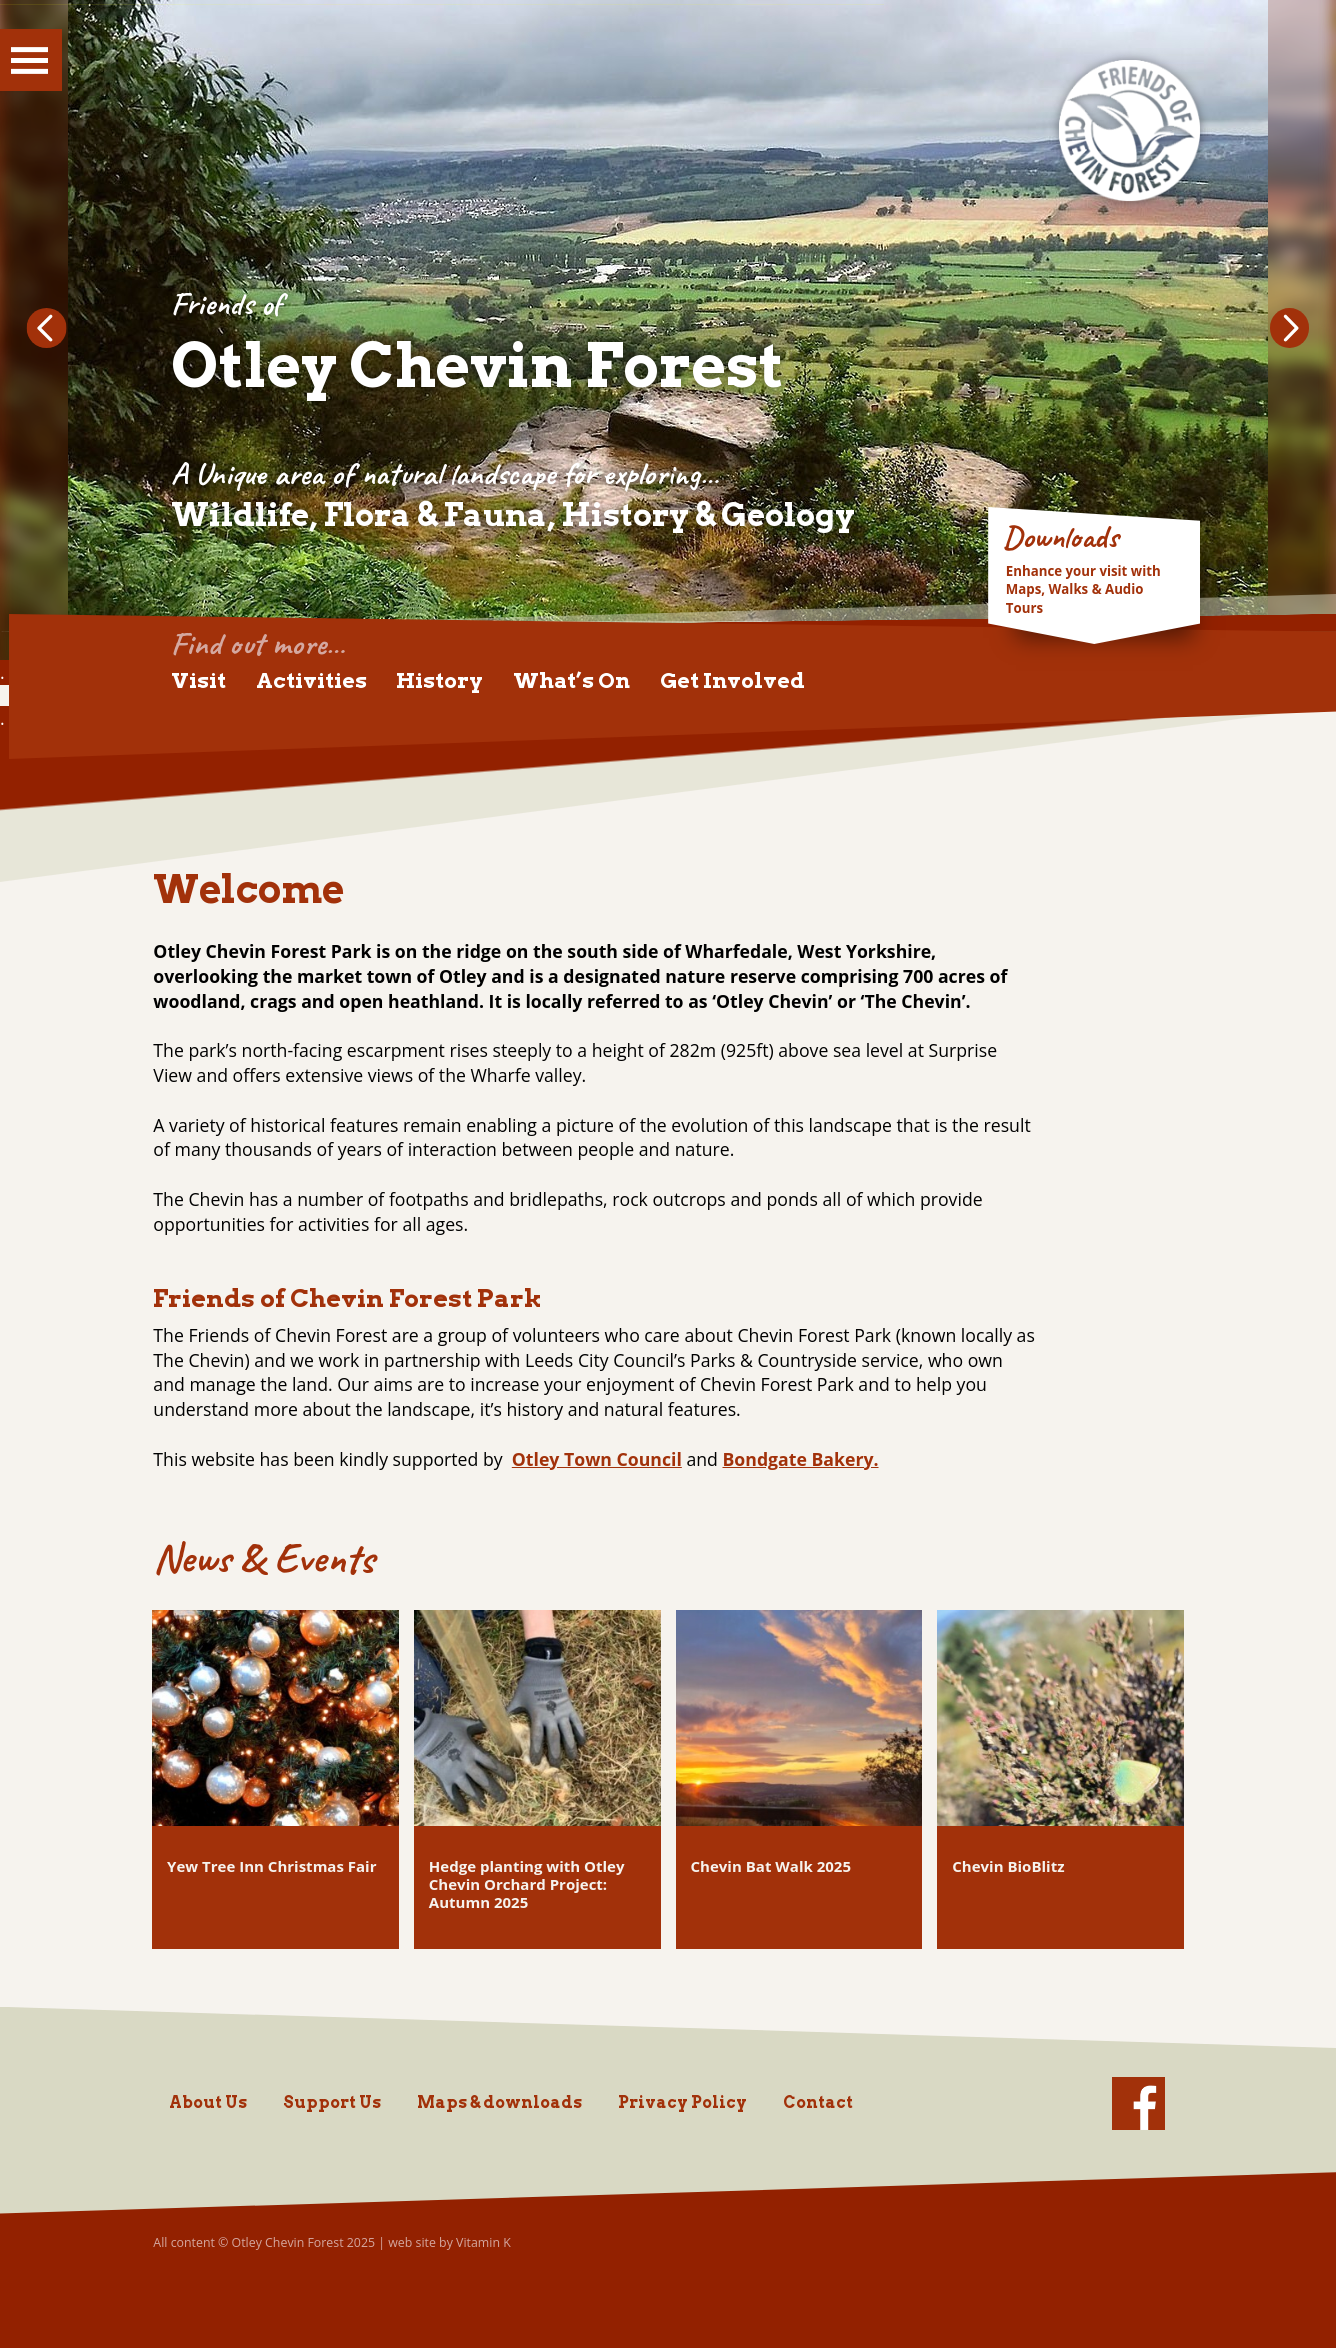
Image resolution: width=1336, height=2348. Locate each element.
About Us (208, 2102)
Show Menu (31, 60)
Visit (198, 680)
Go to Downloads (1094, 571)
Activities (311, 680)
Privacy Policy (682, 2102)
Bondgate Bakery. (800, 1459)
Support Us (332, 2102)
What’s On (571, 680)
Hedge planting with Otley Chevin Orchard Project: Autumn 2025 (527, 1884)
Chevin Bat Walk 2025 (771, 1866)
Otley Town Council (597, 1459)
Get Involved (732, 680)
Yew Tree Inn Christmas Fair (271, 1866)
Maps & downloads (499, 2102)
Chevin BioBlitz (1008, 1866)
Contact (818, 2102)
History (439, 680)
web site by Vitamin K (449, 2242)
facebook (1138, 2103)
